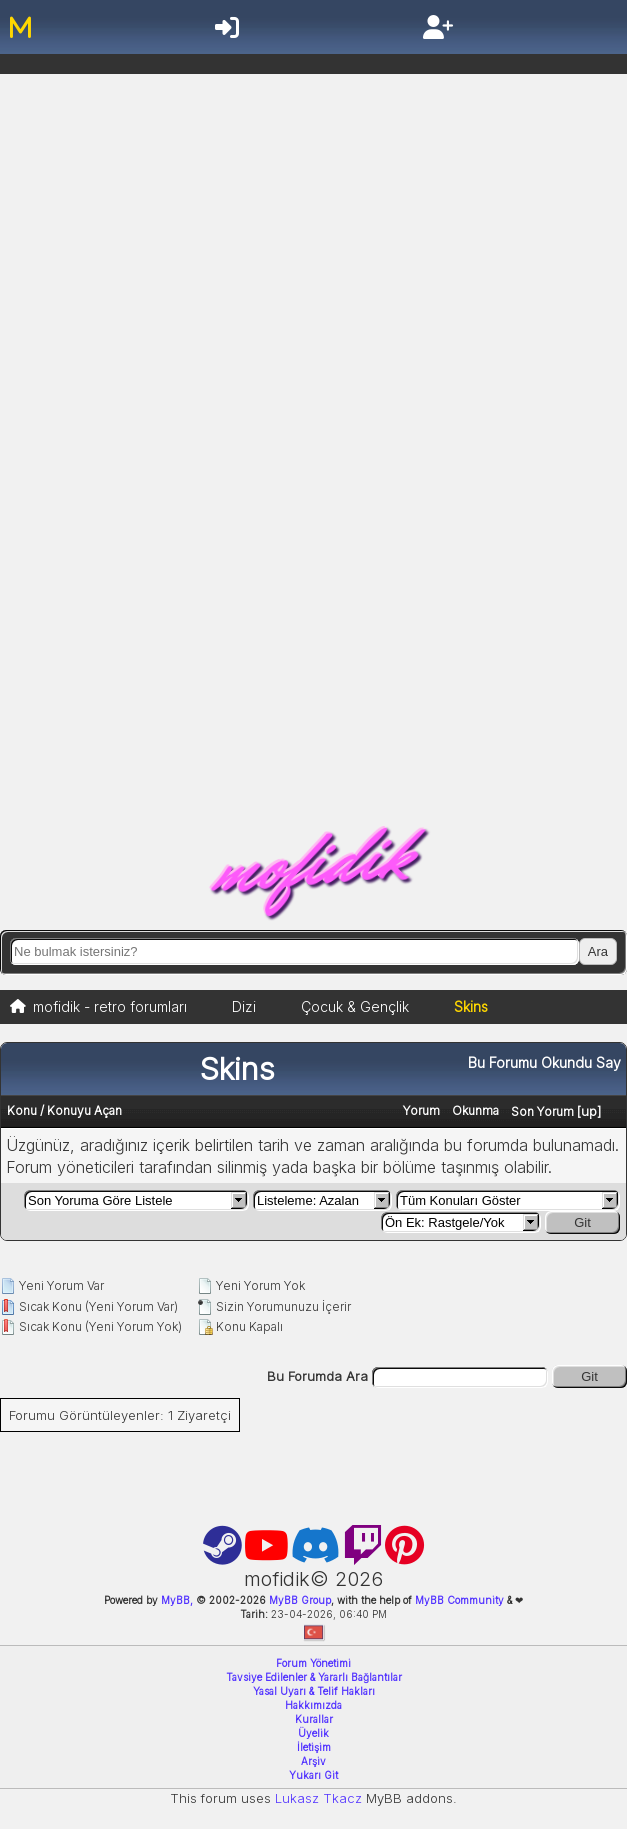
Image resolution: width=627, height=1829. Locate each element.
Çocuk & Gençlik (355, 1006)
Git (582, 1222)
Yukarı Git (313, 1775)
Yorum (421, 1110)
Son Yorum (542, 1111)
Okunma (475, 1110)
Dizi (244, 1006)
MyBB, (177, 1600)
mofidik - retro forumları (110, 1006)
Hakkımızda (313, 1705)
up (589, 1111)
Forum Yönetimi (313, 1663)
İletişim (314, 1747)
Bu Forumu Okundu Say (544, 1062)
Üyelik (313, 1733)
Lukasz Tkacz (318, 1798)
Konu (22, 1110)
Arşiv (313, 1761)
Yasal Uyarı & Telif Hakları (314, 1691)
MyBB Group (298, 1600)
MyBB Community (459, 1600)
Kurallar (314, 1719)
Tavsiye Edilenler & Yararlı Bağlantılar (314, 1677)
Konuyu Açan (84, 1110)
